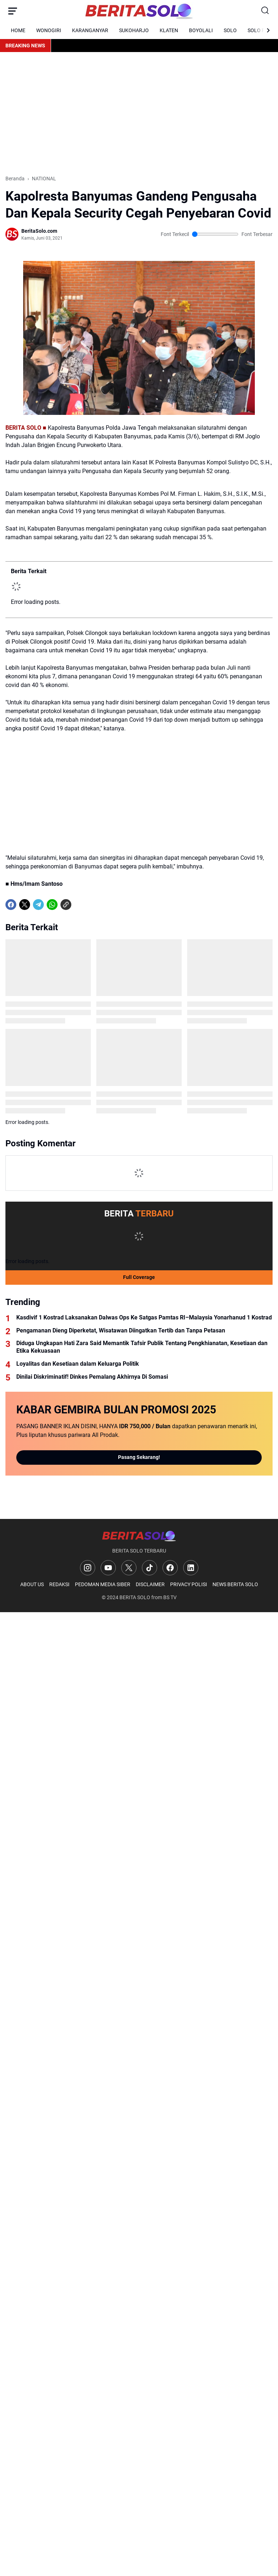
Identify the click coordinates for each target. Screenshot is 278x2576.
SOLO (230, 30)
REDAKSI (59, 1584)
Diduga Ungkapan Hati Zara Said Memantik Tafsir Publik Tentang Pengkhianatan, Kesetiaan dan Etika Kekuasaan (142, 1347)
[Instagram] (87, 1567)
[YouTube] (108, 1567)
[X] (24, 904)
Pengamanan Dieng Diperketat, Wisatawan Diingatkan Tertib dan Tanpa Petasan (120, 1330)
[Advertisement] (139, 113)
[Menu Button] (12, 11)
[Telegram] (38, 904)
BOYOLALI (201, 30)
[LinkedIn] (190, 1567)
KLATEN (169, 30)
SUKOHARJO (134, 30)
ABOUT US (32, 1584)
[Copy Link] (65, 904)
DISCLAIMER (150, 1584)
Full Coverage (139, 1277)
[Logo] (139, 1536)
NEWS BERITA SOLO (235, 1584)
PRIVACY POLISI (188, 1584)
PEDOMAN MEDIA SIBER (102, 1584)
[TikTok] (149, 1567)
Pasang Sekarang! (139, 1457)
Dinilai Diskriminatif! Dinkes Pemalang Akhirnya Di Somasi (92, 1376)
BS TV (170, 1597)
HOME (18, 30)
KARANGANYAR (90, 30)
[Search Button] (265, 11)
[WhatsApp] (52, 904)
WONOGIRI (48, 30)
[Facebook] (10, 904)
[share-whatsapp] (79, 904)
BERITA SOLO (134, 1597)
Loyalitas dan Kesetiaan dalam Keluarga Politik (77, 1363)
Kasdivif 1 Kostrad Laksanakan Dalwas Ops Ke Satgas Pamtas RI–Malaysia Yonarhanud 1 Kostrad (144, 1317)
